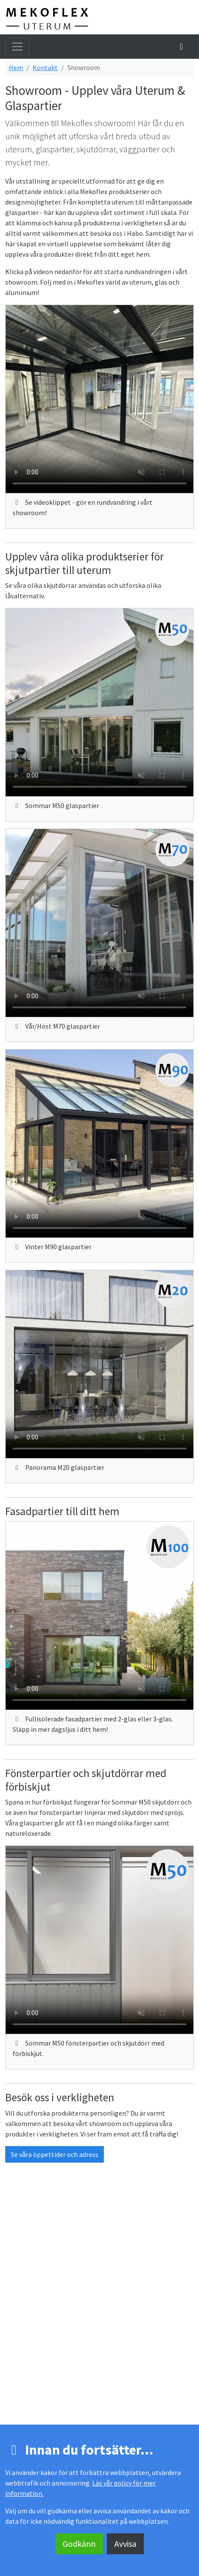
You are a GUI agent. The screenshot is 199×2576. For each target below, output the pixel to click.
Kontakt (45, 67)
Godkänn (79, 2543)
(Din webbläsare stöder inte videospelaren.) (99, 399)
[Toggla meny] (17, 46)
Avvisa (125, 2543)
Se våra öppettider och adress (54, 2154)
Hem (16, 67)
